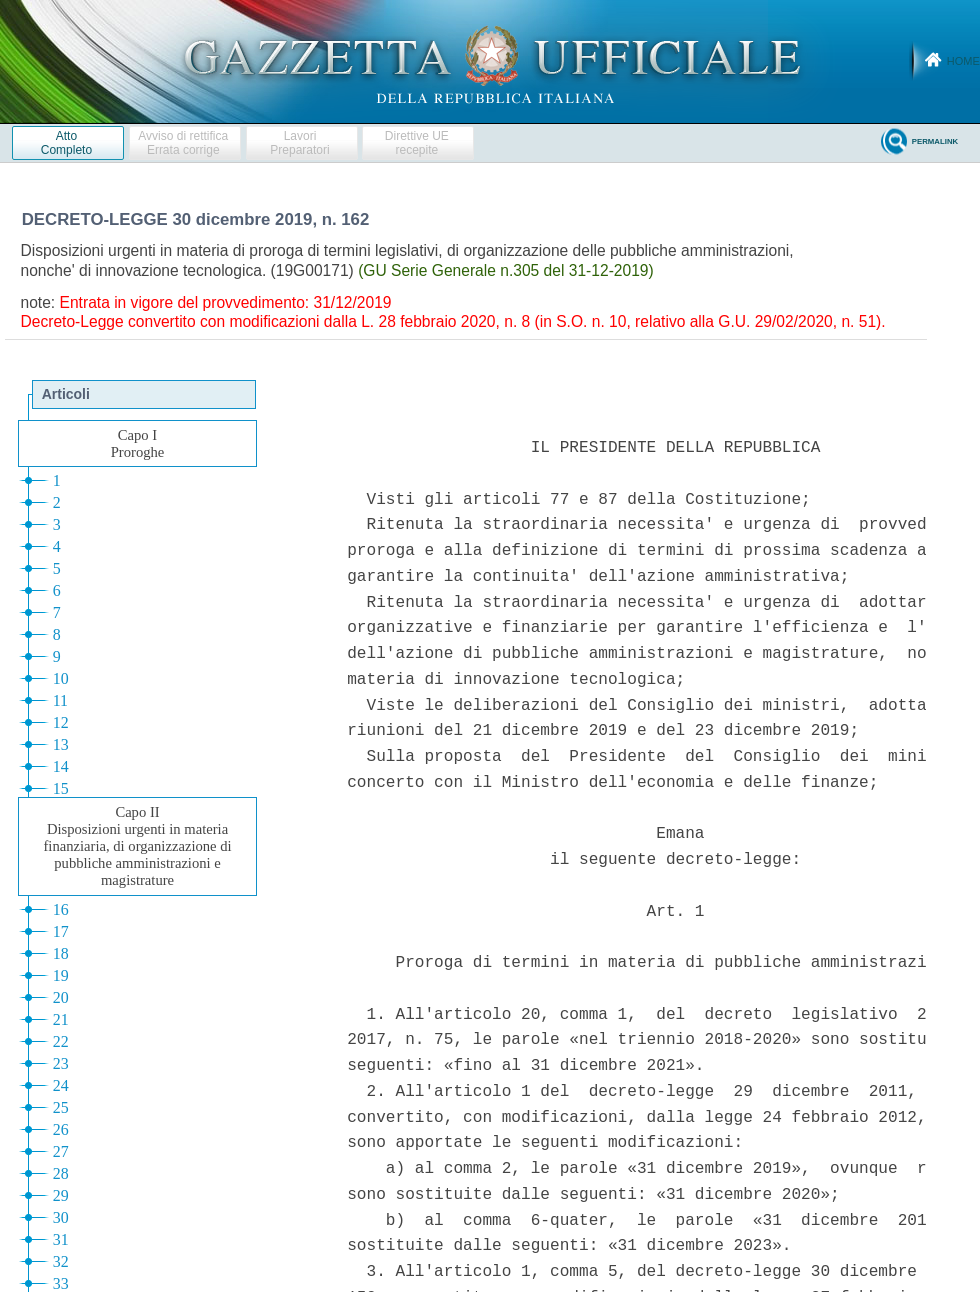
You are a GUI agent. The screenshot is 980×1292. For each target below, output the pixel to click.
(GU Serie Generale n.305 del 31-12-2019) (506, 270)
